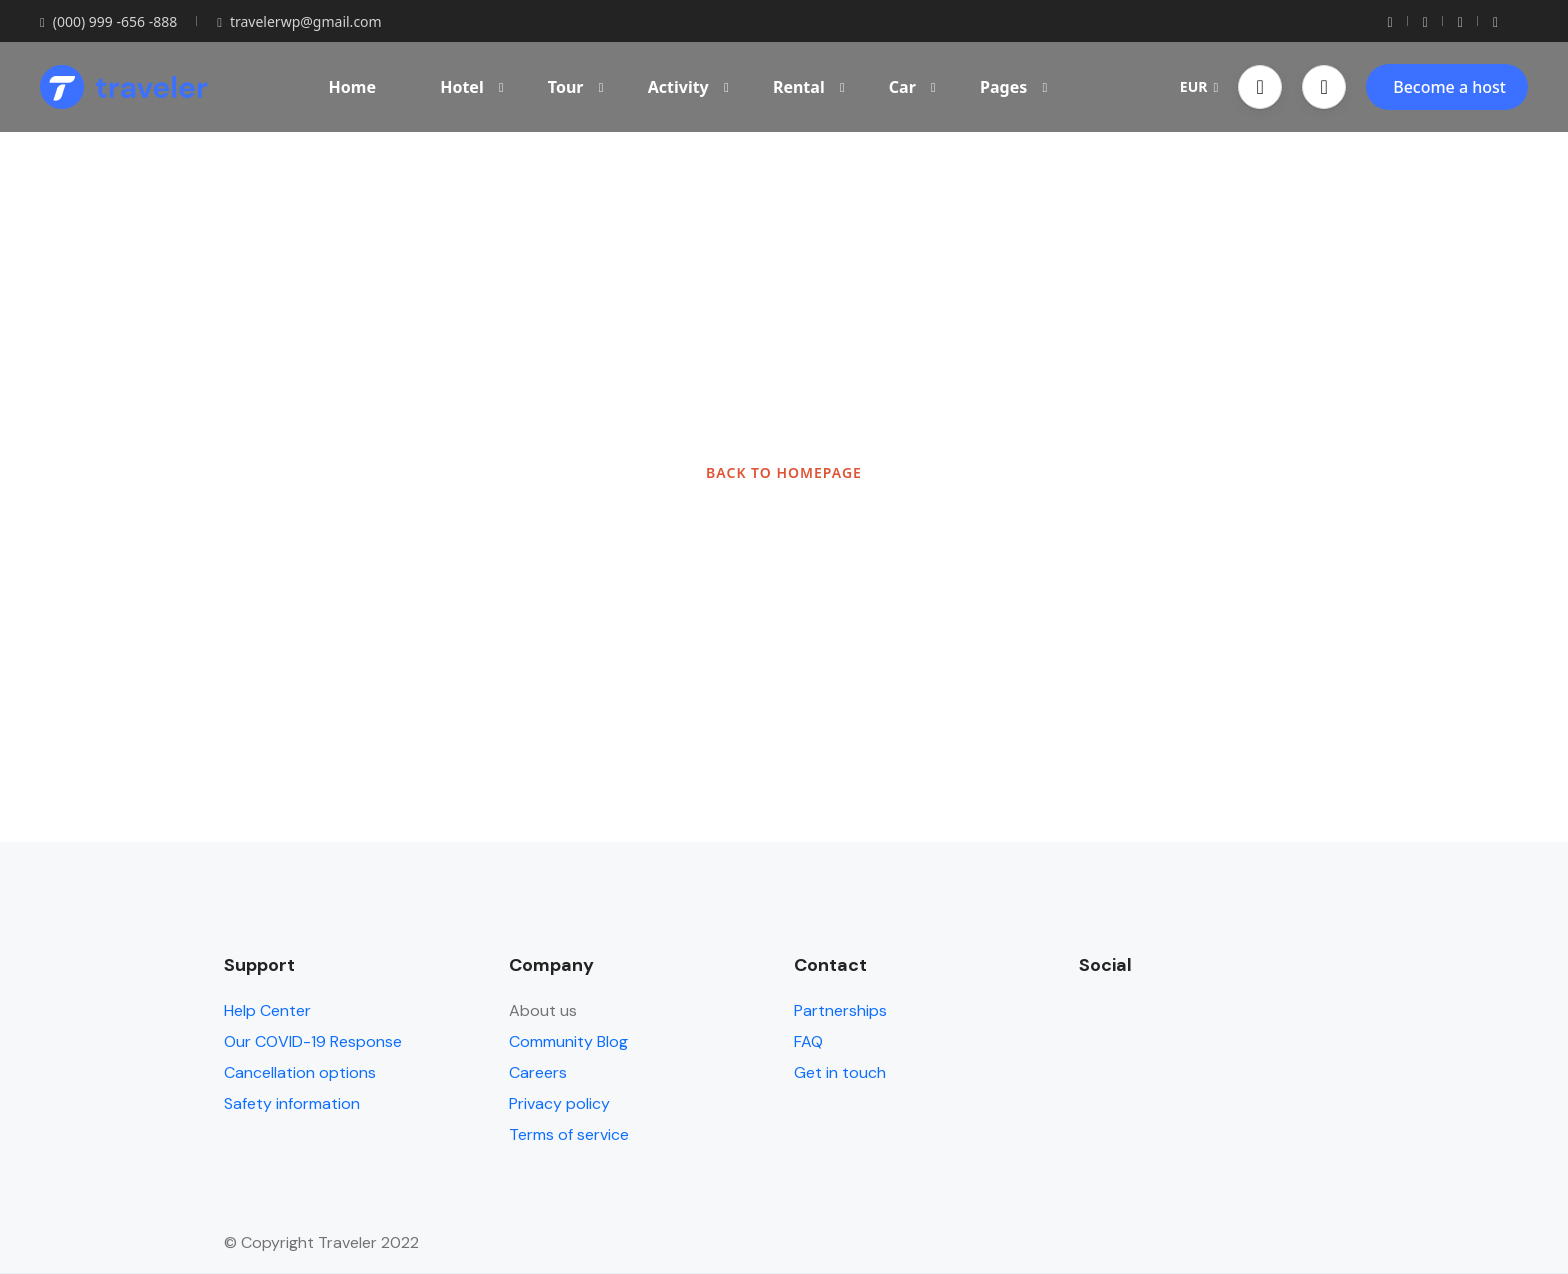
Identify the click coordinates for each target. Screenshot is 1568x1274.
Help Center (267, 1010)
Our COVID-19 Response (313, 1041)
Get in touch (840, 1072)
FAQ (808, 1041)
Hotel (472, 87)
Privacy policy (559, 1103)
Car (912, 87)
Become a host (1449, 87)
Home (352, 87)
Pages (1013, 87)
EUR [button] (1199, 86)
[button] (1260, 87)
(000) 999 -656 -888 (108, 21)
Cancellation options (300, 1072)
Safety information (292, 1103)
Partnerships (840, 1010)
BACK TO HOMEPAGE (784, 472)
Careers (538, 1072)
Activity (688, 87)
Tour (576, 87)
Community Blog (568, 1041)
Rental (809, 87)
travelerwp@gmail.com (299, 21)
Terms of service (569, 1134)
